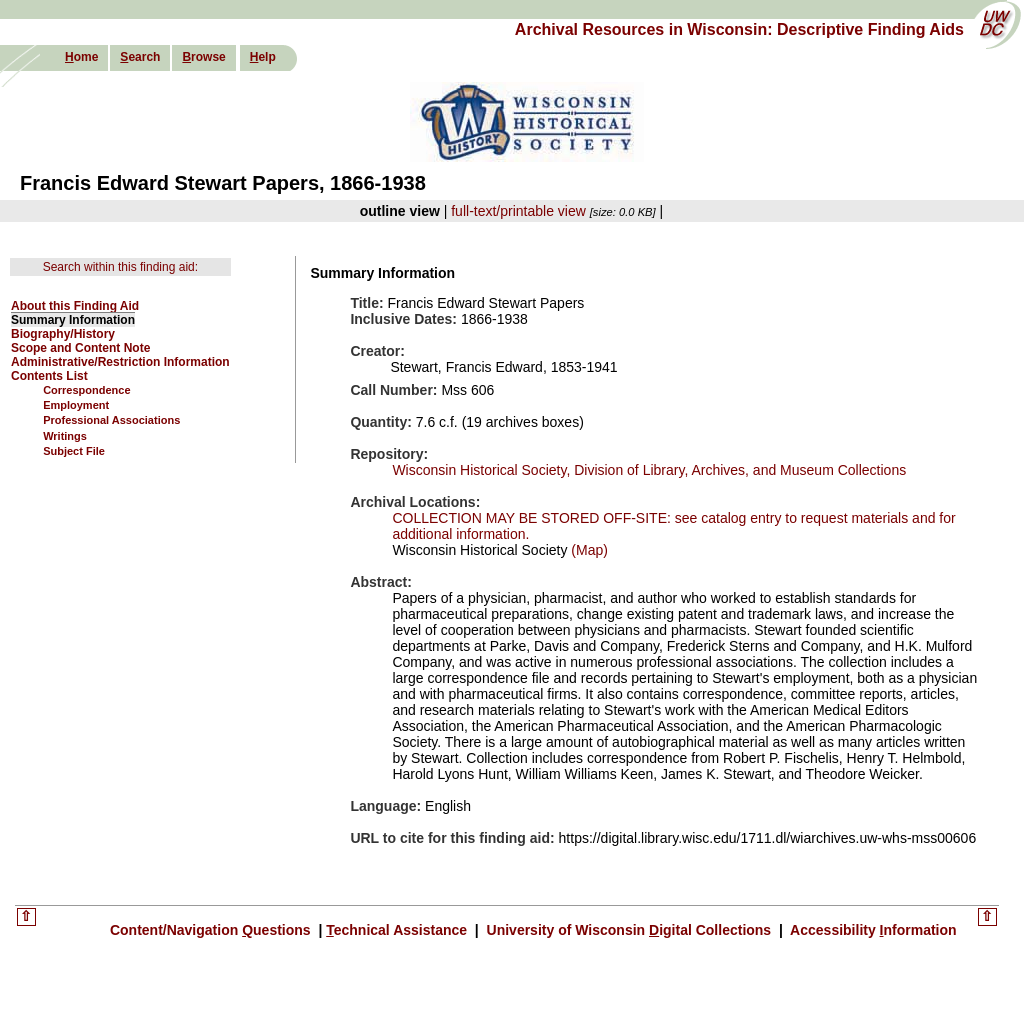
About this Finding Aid (75, 306)
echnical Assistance (398, 930)
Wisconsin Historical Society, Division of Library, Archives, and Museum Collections (649, 470)
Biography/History (63, 334)
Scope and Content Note (80, 348)
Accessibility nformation (872, 930)
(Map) (587, 550)
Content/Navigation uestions (212, 930)
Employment (76, 405)
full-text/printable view (518, 211)
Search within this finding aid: (120, 267)
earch (140, 57)
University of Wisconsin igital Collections (629, 930)
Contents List (49, 376)
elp (263, 57)
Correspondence (86, 390)
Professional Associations (111, 420)
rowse (203, 57)
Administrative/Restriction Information (120, 362)
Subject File (74, 451)
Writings (65, 436)
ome (81, 57)
